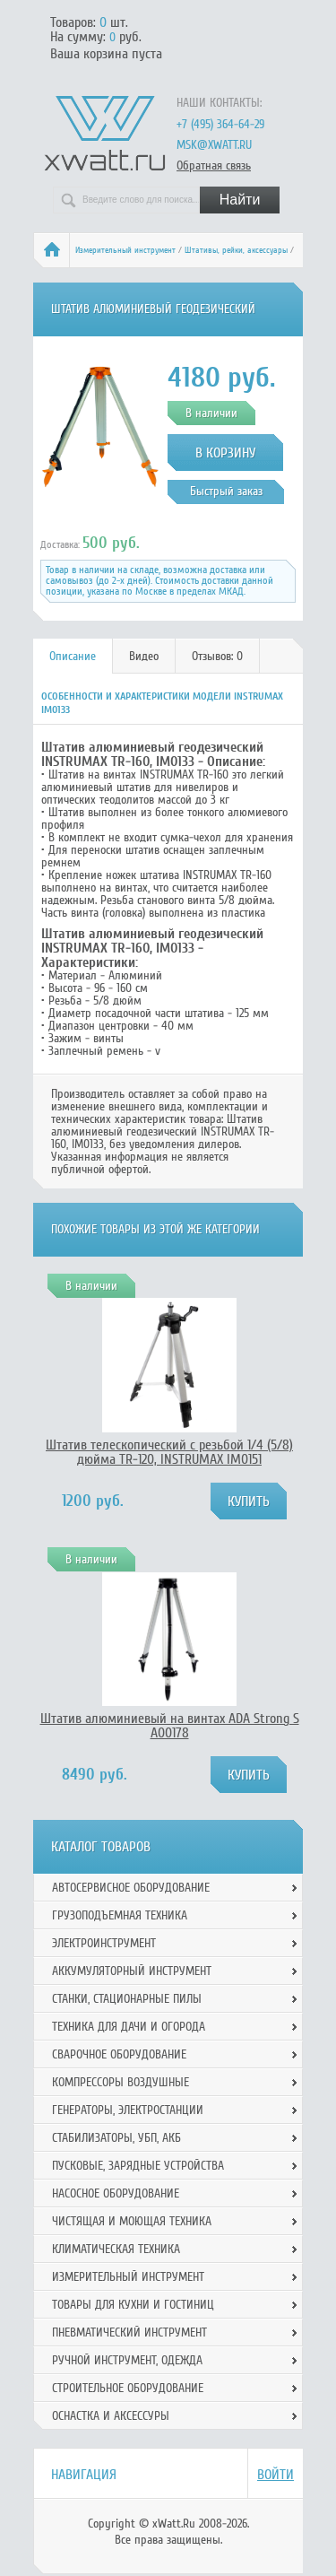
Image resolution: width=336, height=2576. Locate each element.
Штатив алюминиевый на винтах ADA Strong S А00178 (169, 1726)
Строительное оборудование (127, 2388)
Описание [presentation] (72, 656)
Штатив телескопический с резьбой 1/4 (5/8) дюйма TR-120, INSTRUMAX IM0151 (169, 1452)
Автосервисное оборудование (131, 1887)
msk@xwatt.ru (214, 144)
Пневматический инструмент (129, 2332)
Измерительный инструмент (125, 250)
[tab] (73, 656)
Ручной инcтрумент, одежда (127, 2360)
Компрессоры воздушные (120, 2082)
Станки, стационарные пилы (127, 1998)
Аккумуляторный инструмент (131, 1971)
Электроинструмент (104, 1943)
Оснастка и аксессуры (110, 2416)
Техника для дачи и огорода (128, 2026)
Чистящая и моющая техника (131, 2221)
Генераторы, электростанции (127, 2110)
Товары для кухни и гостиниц (133, 2304)
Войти (275, 2475)
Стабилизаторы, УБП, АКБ (116, 2137)
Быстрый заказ (226, 491)
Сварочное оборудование (119, 2054)
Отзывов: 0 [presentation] (217, 656)
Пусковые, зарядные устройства (138, 2165)
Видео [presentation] (144, 656)
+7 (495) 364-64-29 (220, 124)
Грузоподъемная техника (119, 1915)
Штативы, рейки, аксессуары (236, 250)
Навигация (83, 2475)
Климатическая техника (116, 2249)
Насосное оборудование (115, 2193)
